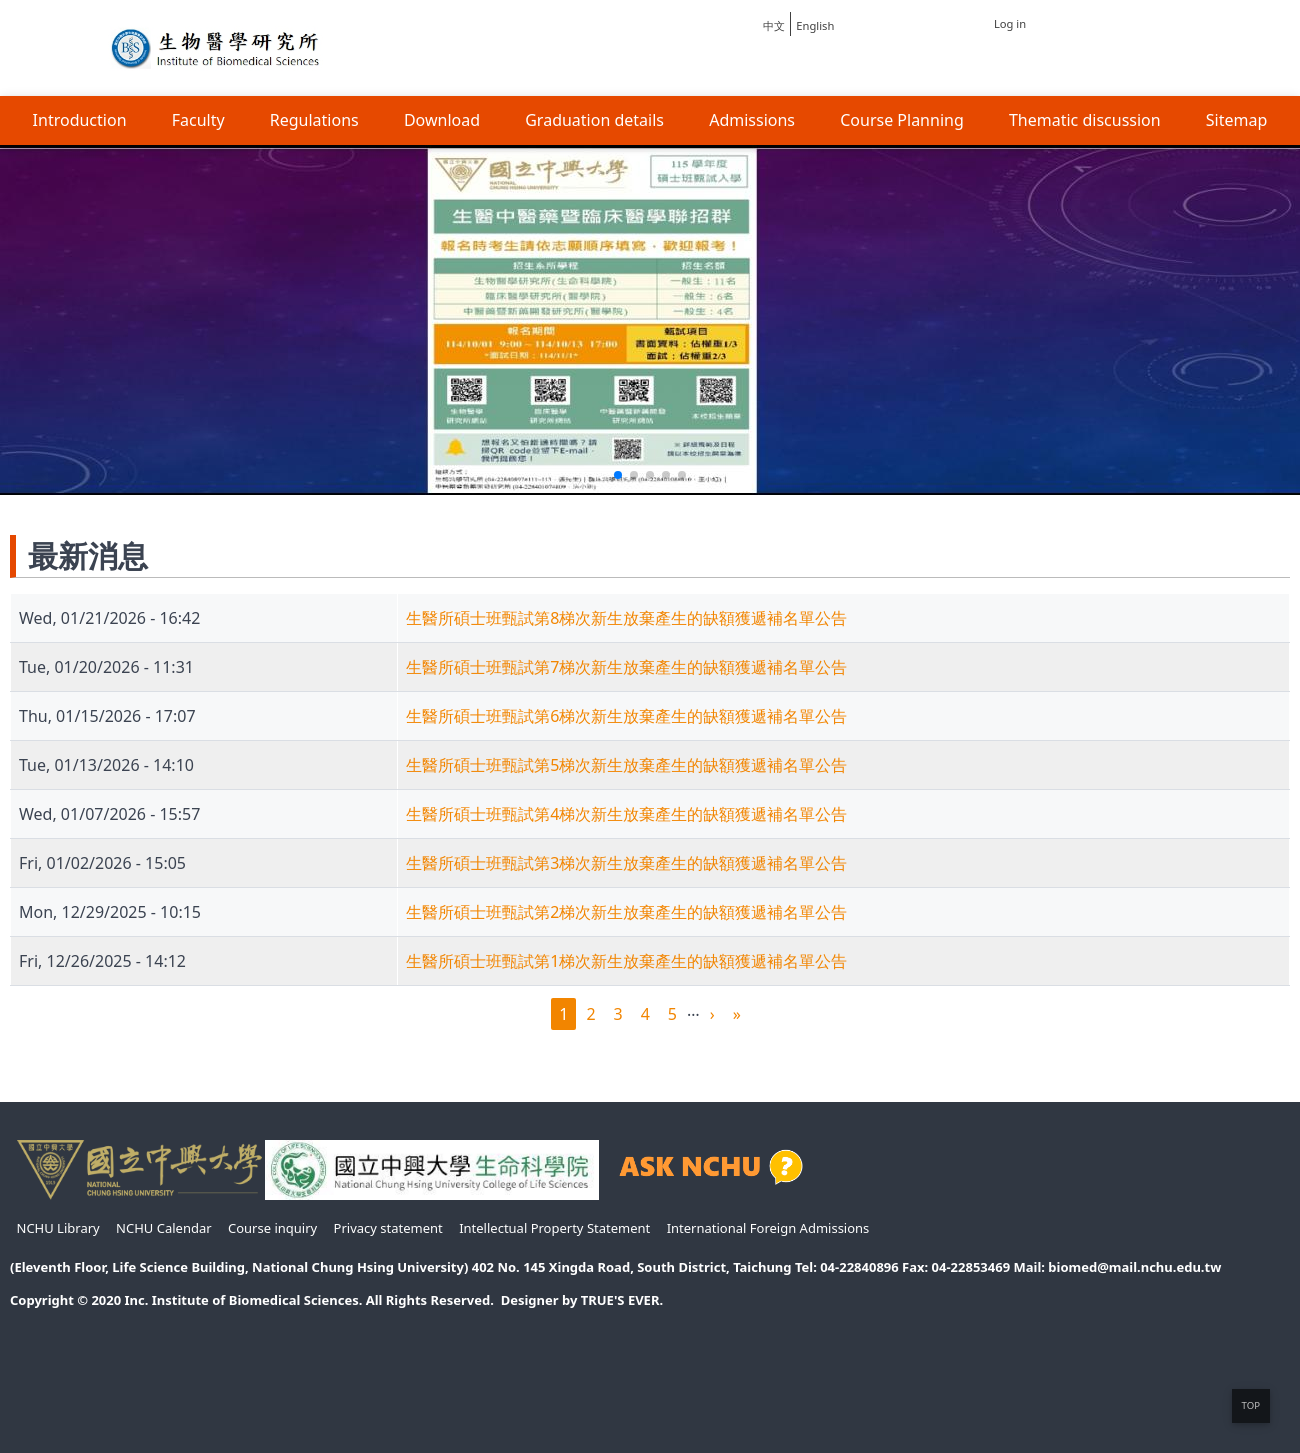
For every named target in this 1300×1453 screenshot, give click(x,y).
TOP (1251, 1405)
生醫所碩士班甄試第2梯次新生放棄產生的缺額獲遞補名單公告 (626, 912)
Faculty (198, 120)
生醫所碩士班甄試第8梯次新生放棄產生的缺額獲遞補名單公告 (626, 618)
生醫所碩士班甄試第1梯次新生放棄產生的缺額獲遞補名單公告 (626, 961)
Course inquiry (272, 1228)
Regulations (314, 120)
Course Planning (902, 120)
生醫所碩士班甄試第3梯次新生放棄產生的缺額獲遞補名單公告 (626, 863)
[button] (618, 475)
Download (442, 120)
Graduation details (594, 120)
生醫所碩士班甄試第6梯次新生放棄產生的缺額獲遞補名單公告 (626, 716)
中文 (774, 25)
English (815, 25)
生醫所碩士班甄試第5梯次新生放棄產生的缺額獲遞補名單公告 (626, 765)
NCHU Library (58, 1228)
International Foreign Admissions (768, 1228)
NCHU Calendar (164, 1228)
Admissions (752, 120)
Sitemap (1237, 120)
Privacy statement (388, 1228)
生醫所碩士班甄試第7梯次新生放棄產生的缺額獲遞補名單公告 (626, 667)
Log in (1010, 23)
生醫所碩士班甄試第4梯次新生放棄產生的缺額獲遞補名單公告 (626, 814)
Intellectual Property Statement (554, 1228)
